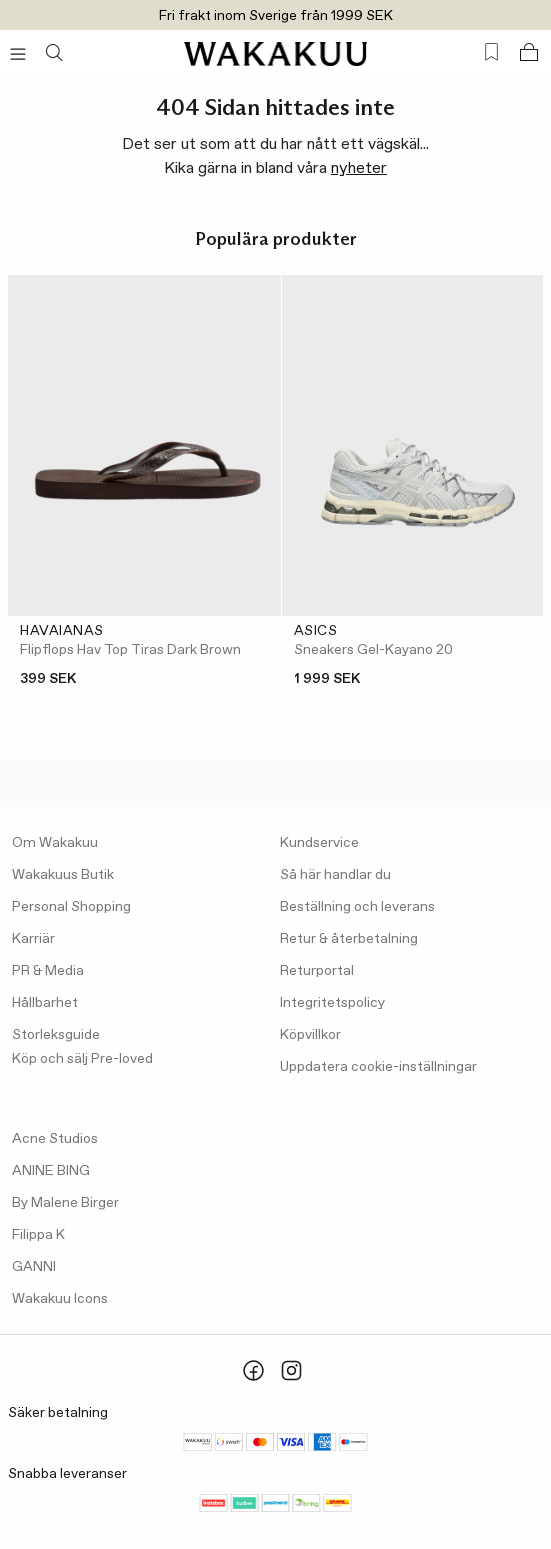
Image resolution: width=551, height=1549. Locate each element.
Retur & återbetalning (349, 939)
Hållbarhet (45, 1003)
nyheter (359, 168)
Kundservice (319, 843)
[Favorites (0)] (491, 52)
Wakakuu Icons (60, 1299)
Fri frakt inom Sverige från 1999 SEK (276, 16)
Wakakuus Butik (63, 875)
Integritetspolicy (332, 1003)
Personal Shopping (71, 907)
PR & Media (48, 971)
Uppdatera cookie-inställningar (378, 1067)
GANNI (34, 1267)
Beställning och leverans (357, 907)
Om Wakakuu (55, 843)
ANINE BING (51, 1171)
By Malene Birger (65, 1203)
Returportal (317, 971)
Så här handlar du (335, 875)
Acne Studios (55, 1139)
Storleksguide (56, 1035)
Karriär (33, 939)
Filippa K (38, 1235)
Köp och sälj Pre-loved (82, 1059)
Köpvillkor (310, 1035)
